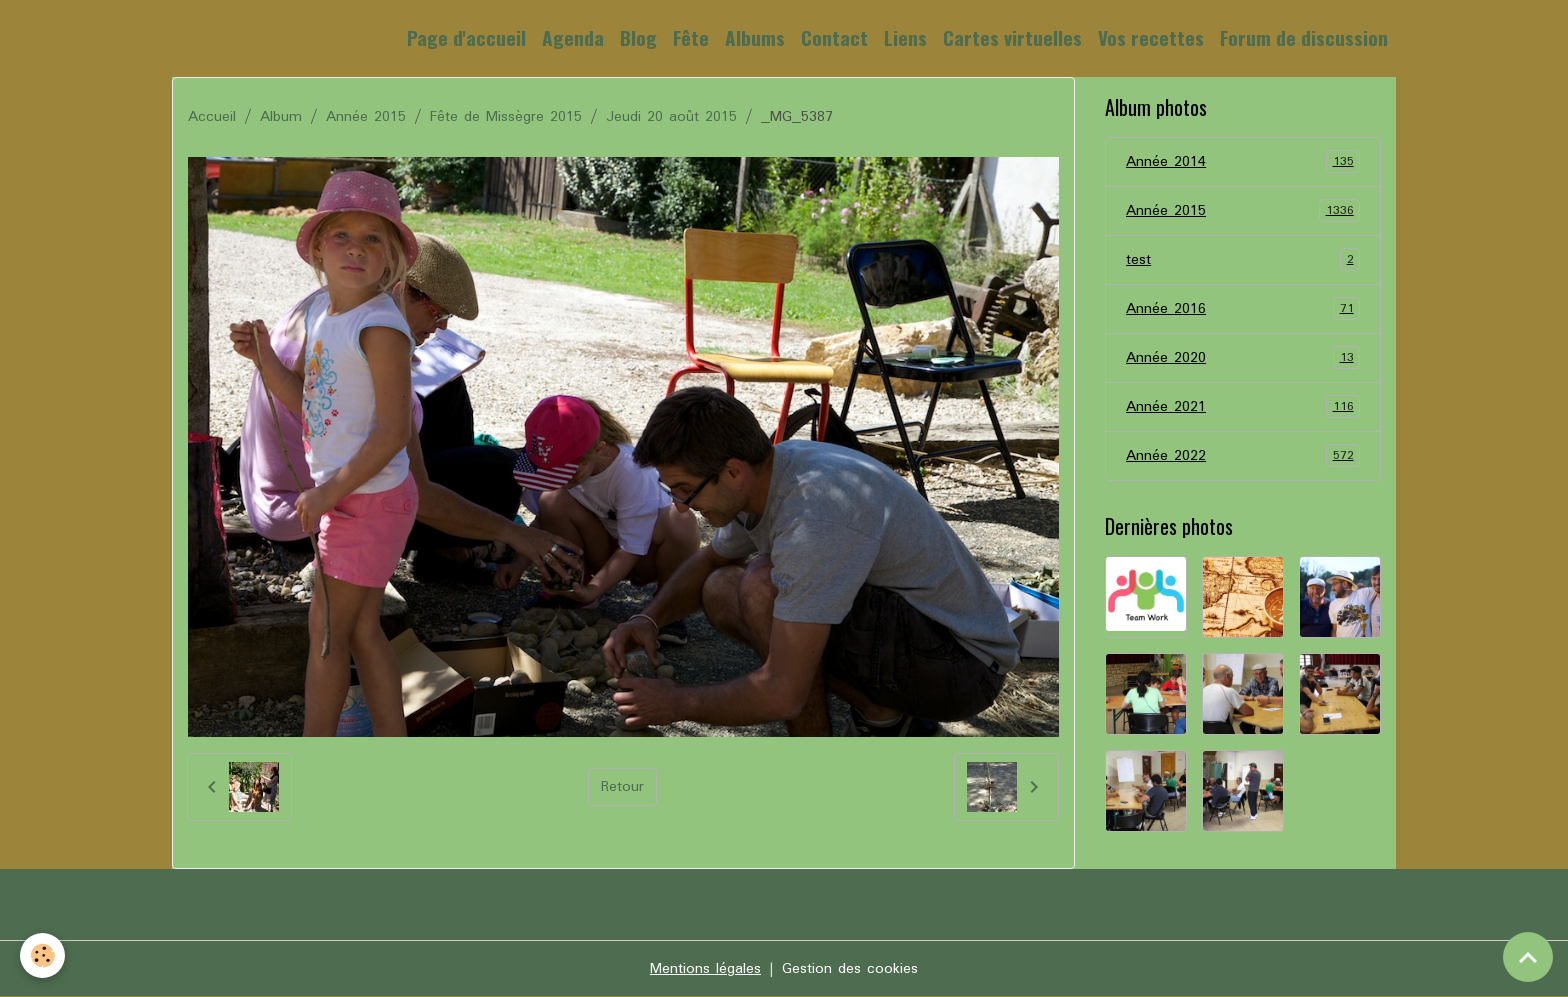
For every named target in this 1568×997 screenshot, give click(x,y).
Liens (905, 37)
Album (281, 117)
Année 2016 (1243, 309)
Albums (755, 37)
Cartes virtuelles (1012, 37)
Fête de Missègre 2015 (506, 117)
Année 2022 (1243, 456)
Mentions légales (705, 969)
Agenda (573, 37)
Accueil (212, 117)
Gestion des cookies (850, 969)
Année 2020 (1243, 358)
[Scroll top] (1528, 957)
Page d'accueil (466, 37)
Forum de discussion (1304, 37)
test (1243, 260)
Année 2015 (366, 117)
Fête (691, 37)
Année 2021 (1243, 407)
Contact (834, 37)
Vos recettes (1151, 37)
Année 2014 (1243, 162)
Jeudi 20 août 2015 (671, 117)
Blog (638, 37)
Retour (622, 787)
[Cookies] (42, 955)
